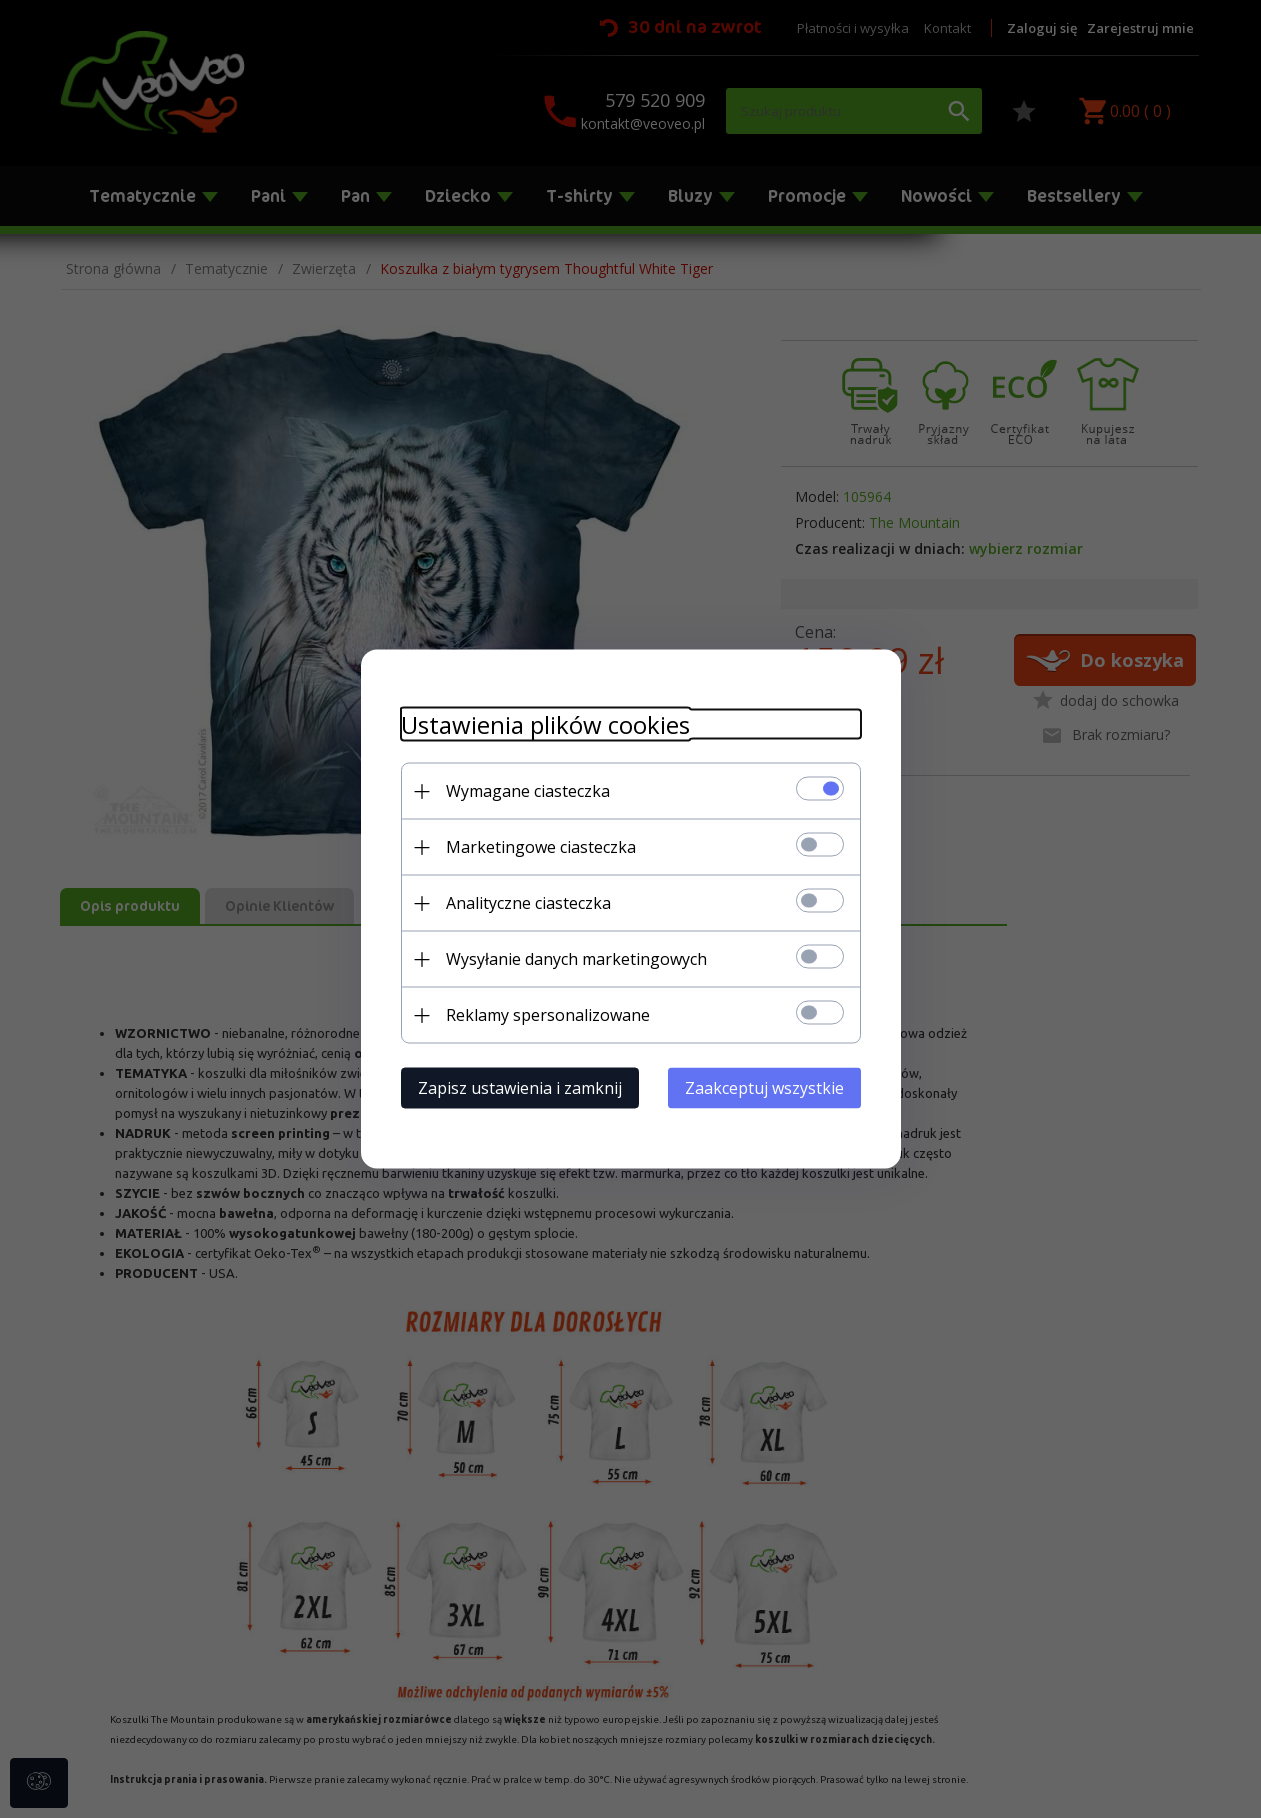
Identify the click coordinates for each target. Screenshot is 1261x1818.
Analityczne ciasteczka (528, 903)
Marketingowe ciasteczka (541, 847)
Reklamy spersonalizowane (548, 1015)
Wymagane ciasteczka (528, 791)
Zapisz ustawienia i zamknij (520, 1088)
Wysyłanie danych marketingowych (576, 959)
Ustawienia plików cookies (545, 724)
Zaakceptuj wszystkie (764, 1088)
